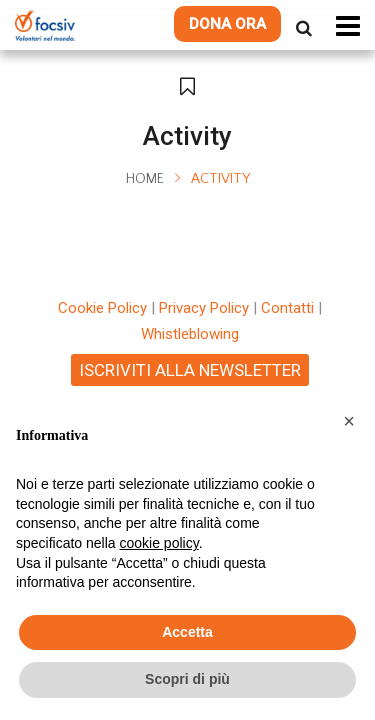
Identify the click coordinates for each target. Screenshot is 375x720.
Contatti (287, 308)
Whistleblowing (190, 334)
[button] (349, 421)
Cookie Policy (102, 308)
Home (145, 179)
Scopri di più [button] (187, 679)
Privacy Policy (204, 308)
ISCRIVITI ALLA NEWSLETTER (190, 370)
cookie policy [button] (159, 543)
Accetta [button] (187, 632)
